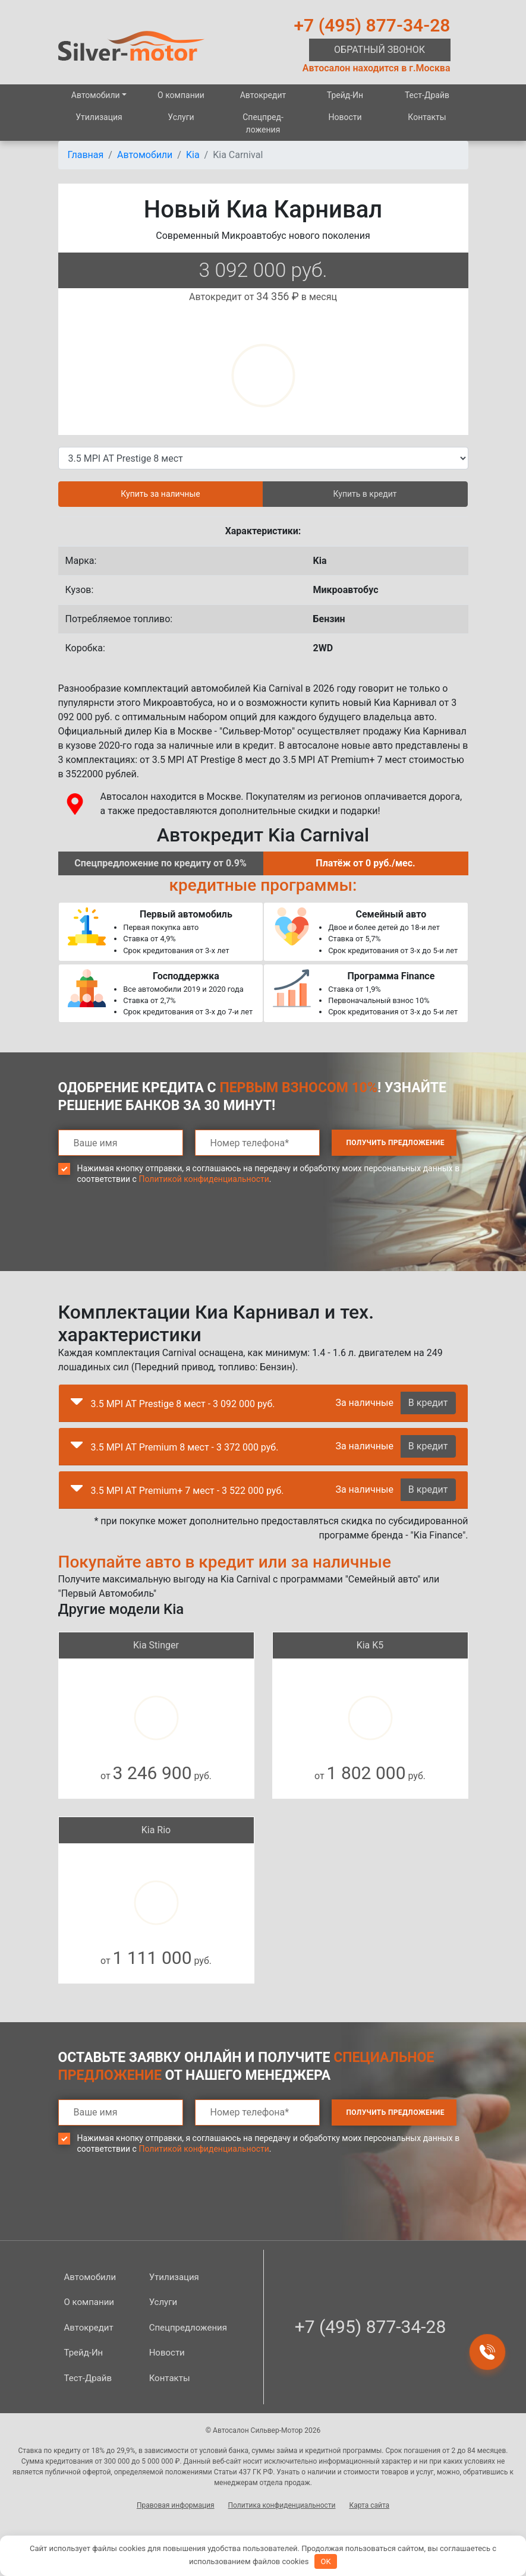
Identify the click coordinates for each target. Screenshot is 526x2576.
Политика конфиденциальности (282, 2505)
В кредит (428, 1402)
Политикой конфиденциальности (203, 1179)
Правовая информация (176, 2505)
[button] (77, 1404)
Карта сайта (369, 2505)
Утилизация (98, 117)
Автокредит (263, 95)
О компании (181, 95)
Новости (344, 117)
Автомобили (95, 95)
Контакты (427, 117)
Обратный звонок (379, 49)
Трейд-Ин (345, 95)
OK (326, 2561)
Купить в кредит (365, 494)
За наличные (364, 1402)
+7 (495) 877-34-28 (372, 25)
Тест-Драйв (427, 95)
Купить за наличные (160, 494)
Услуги (181, 117)
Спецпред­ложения (263, 123)
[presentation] (148, 1236)
